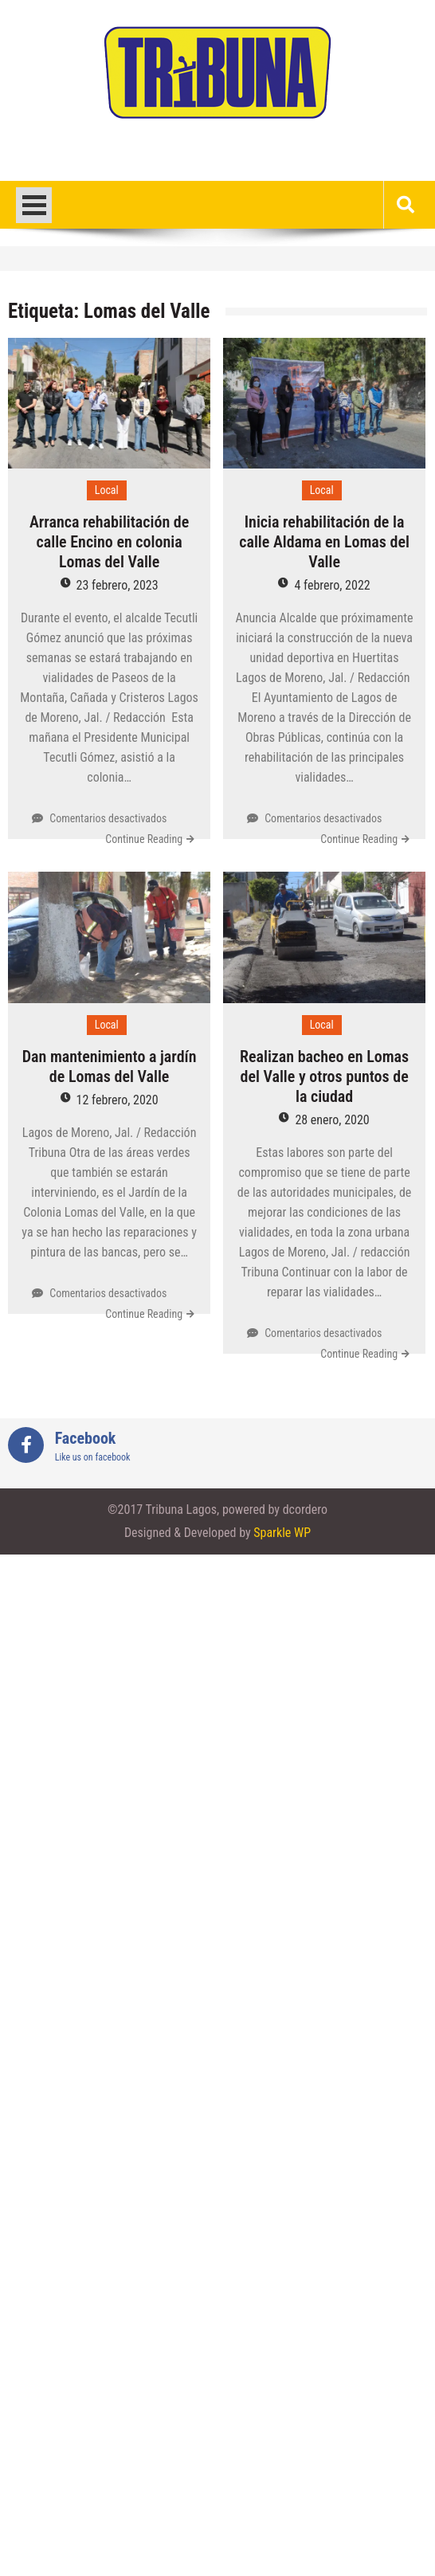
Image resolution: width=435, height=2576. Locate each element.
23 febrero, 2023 (117, 585)
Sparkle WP (282, 1532)
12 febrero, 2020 (117, 1100)
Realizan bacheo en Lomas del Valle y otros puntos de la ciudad (324, 1076)
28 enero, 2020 (332, 1119)
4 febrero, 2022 (332, 585)
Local (107, 490)
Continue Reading (143, 839)
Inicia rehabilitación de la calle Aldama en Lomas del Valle (324, 541)
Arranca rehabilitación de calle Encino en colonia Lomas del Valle (109, 541)
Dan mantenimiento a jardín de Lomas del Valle (109, 1066)
